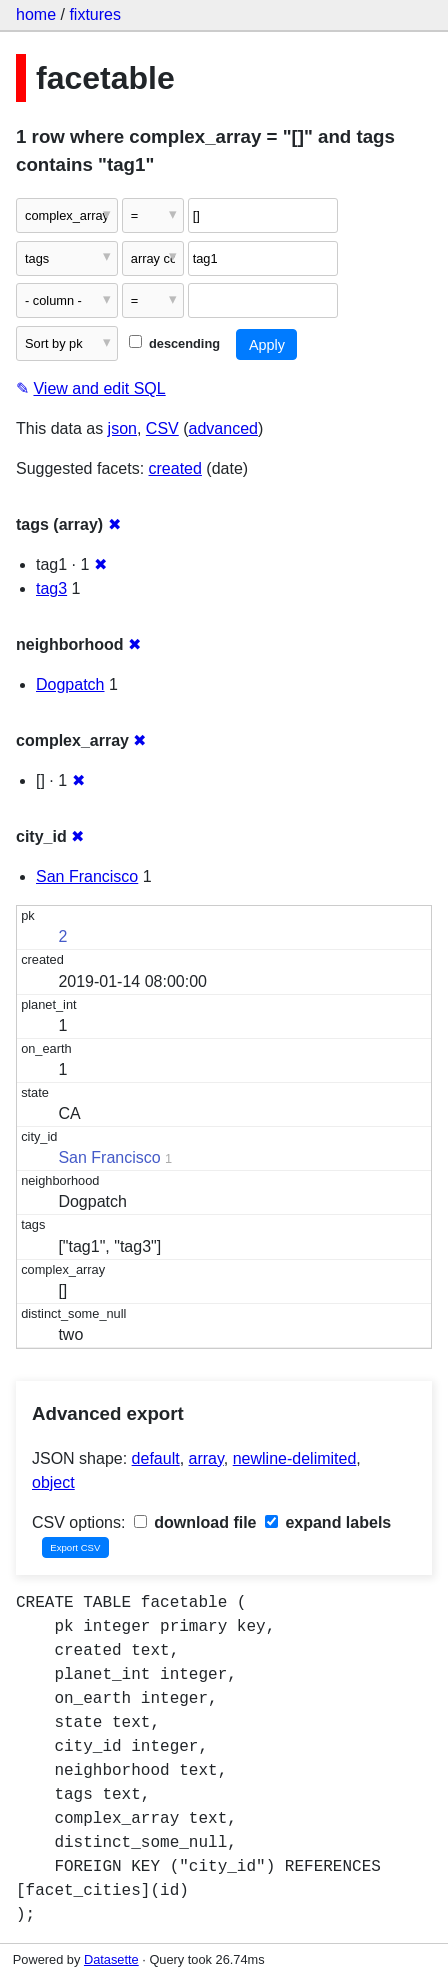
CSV (162, 428)
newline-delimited (295, 1458)
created (175, 468)
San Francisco (87, 876)
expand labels (328, 1522)
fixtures (95, 14)
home (36, 14)
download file (195, 1522)
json (122, 428)
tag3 (51, 588)
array (206, 1458)
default (156, 1458)
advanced (223, 428)
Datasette (111, 1959)
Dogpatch (70, 684)
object (53, 1482)
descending (174, 343)
